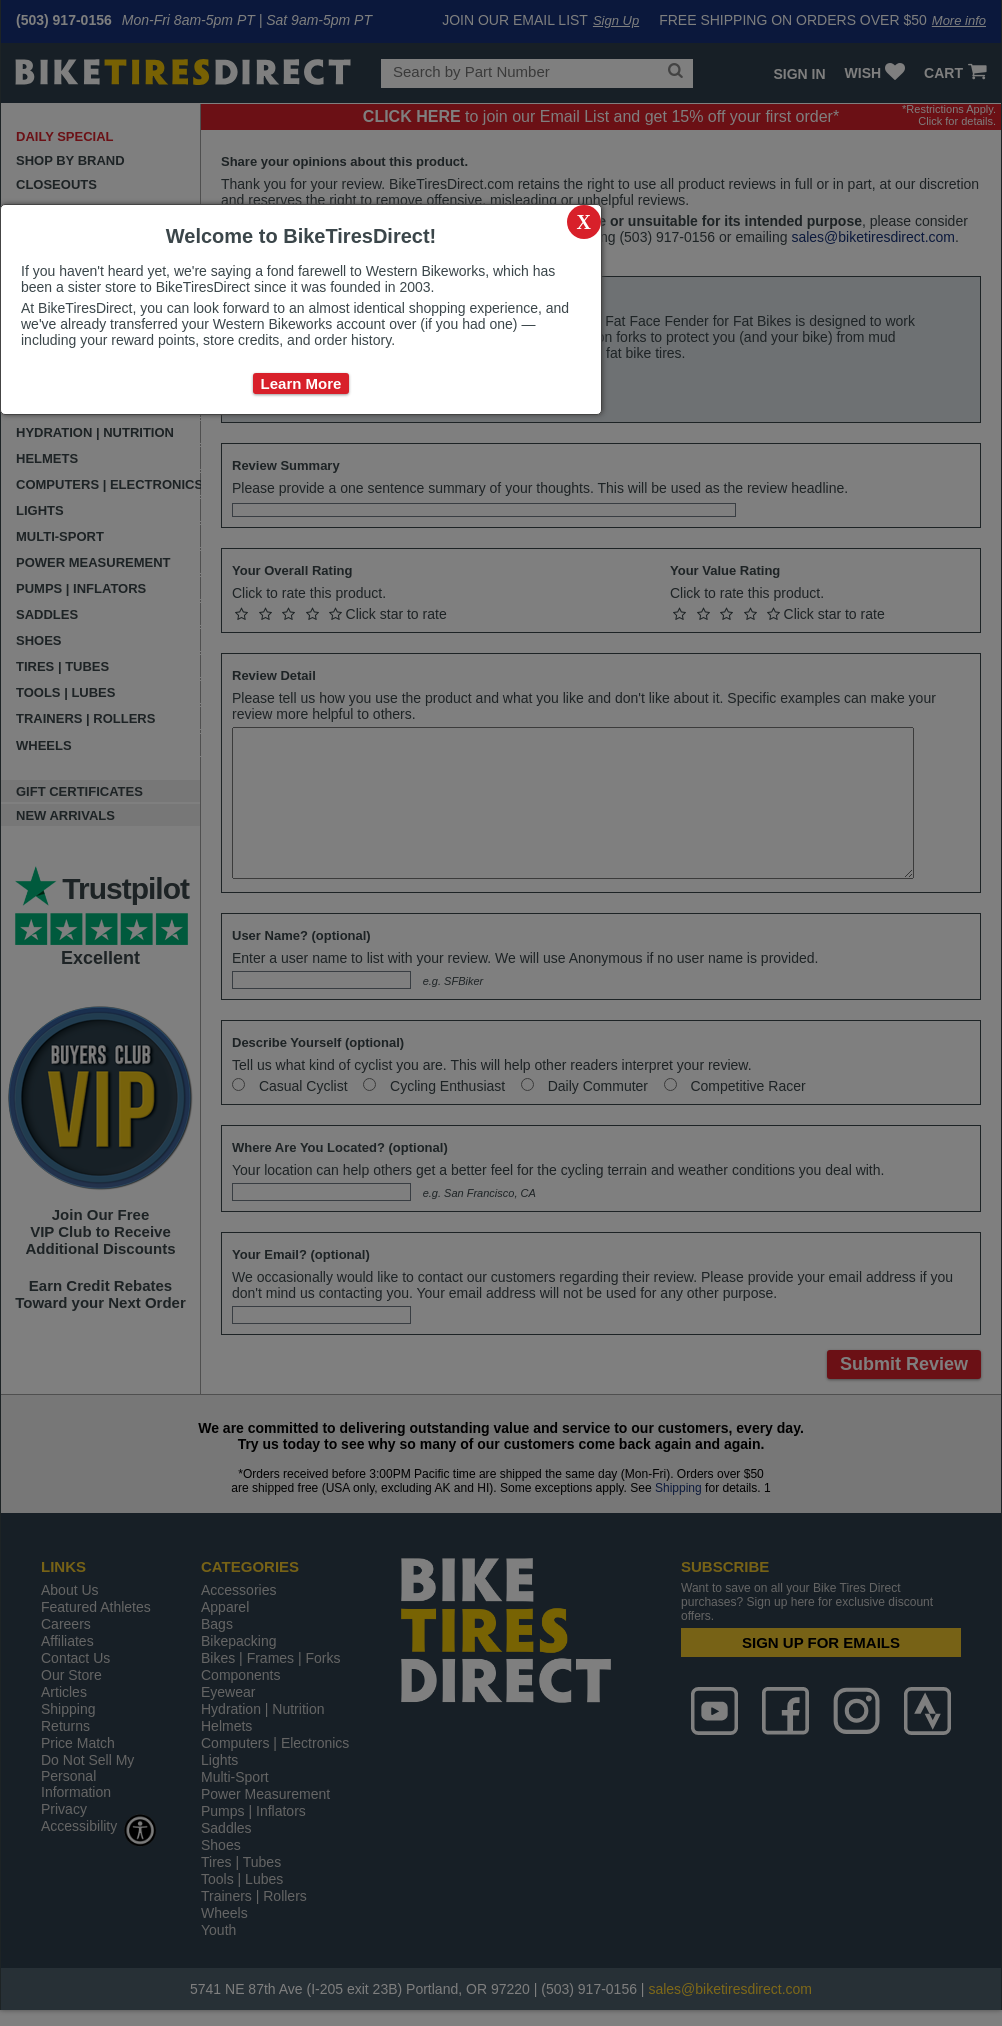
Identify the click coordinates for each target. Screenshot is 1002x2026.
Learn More (301, 383)
